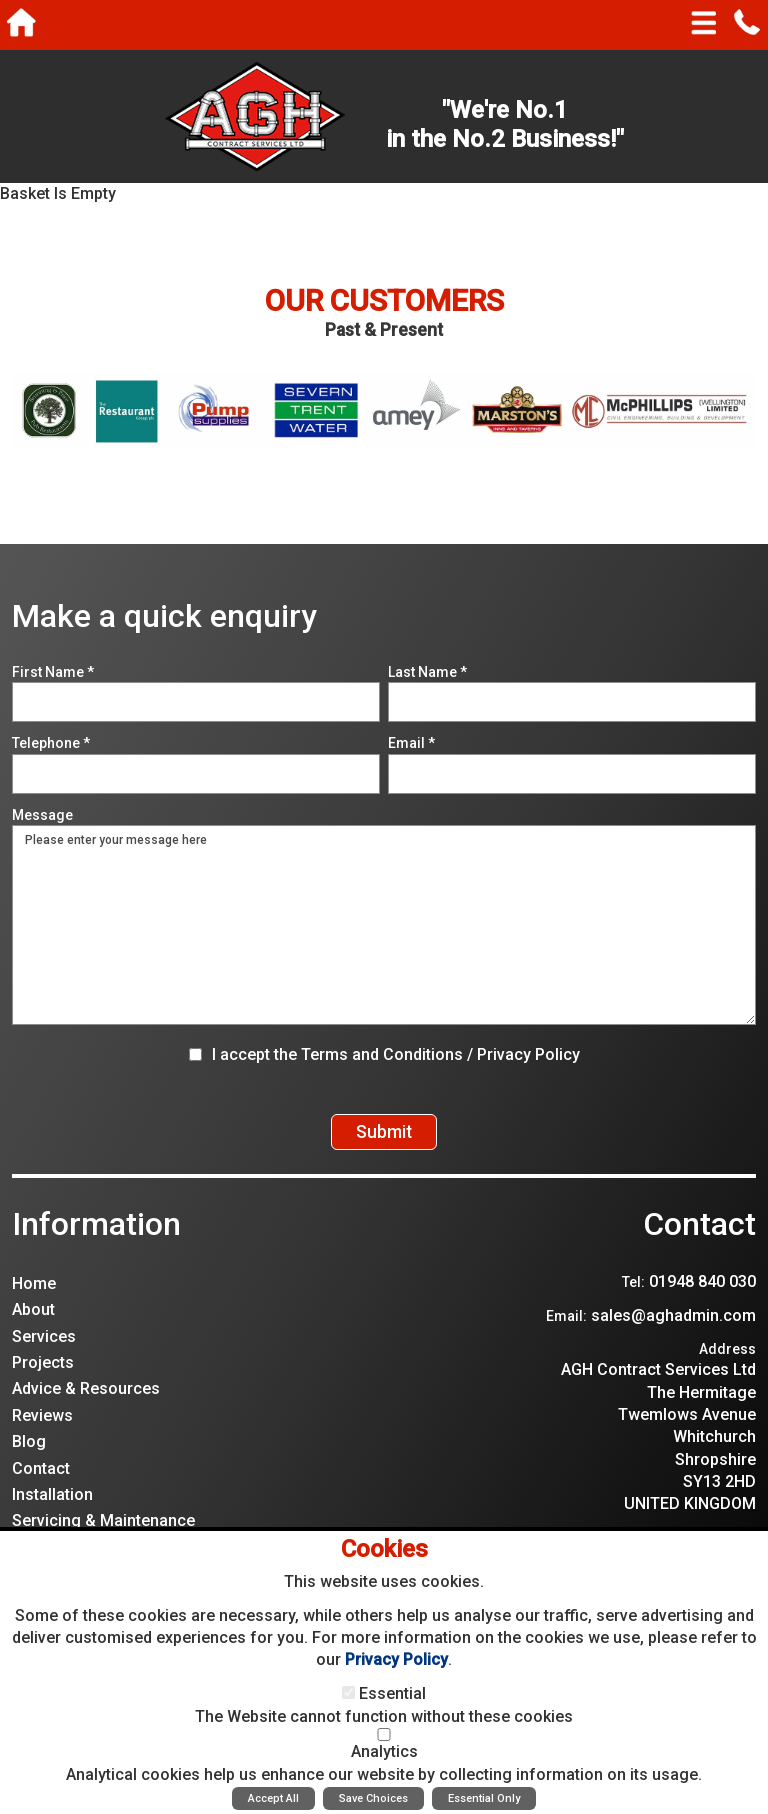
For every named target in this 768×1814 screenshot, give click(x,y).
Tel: (633, 1302)
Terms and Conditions (382, 1054)
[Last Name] (572, 702)
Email (411, 743)
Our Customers (384, 300)
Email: (566, 1336)
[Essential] (348, 1692)
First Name (53, 672)
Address (727, 1368)
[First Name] (196, 702)
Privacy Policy (528, 1054)
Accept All (273, 1798)
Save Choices (373, 1798)
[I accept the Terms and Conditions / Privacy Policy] (195, 1054)
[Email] (572, 774)
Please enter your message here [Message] (384, 925)
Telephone (51, 743)
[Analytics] (384, 1734)
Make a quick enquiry (164, 616)
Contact (699, 1244)
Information (96, 1244)
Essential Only (484, 1798)
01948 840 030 (702, 1301)
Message (42, 815)
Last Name (427, 672)
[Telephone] (196, 774)
